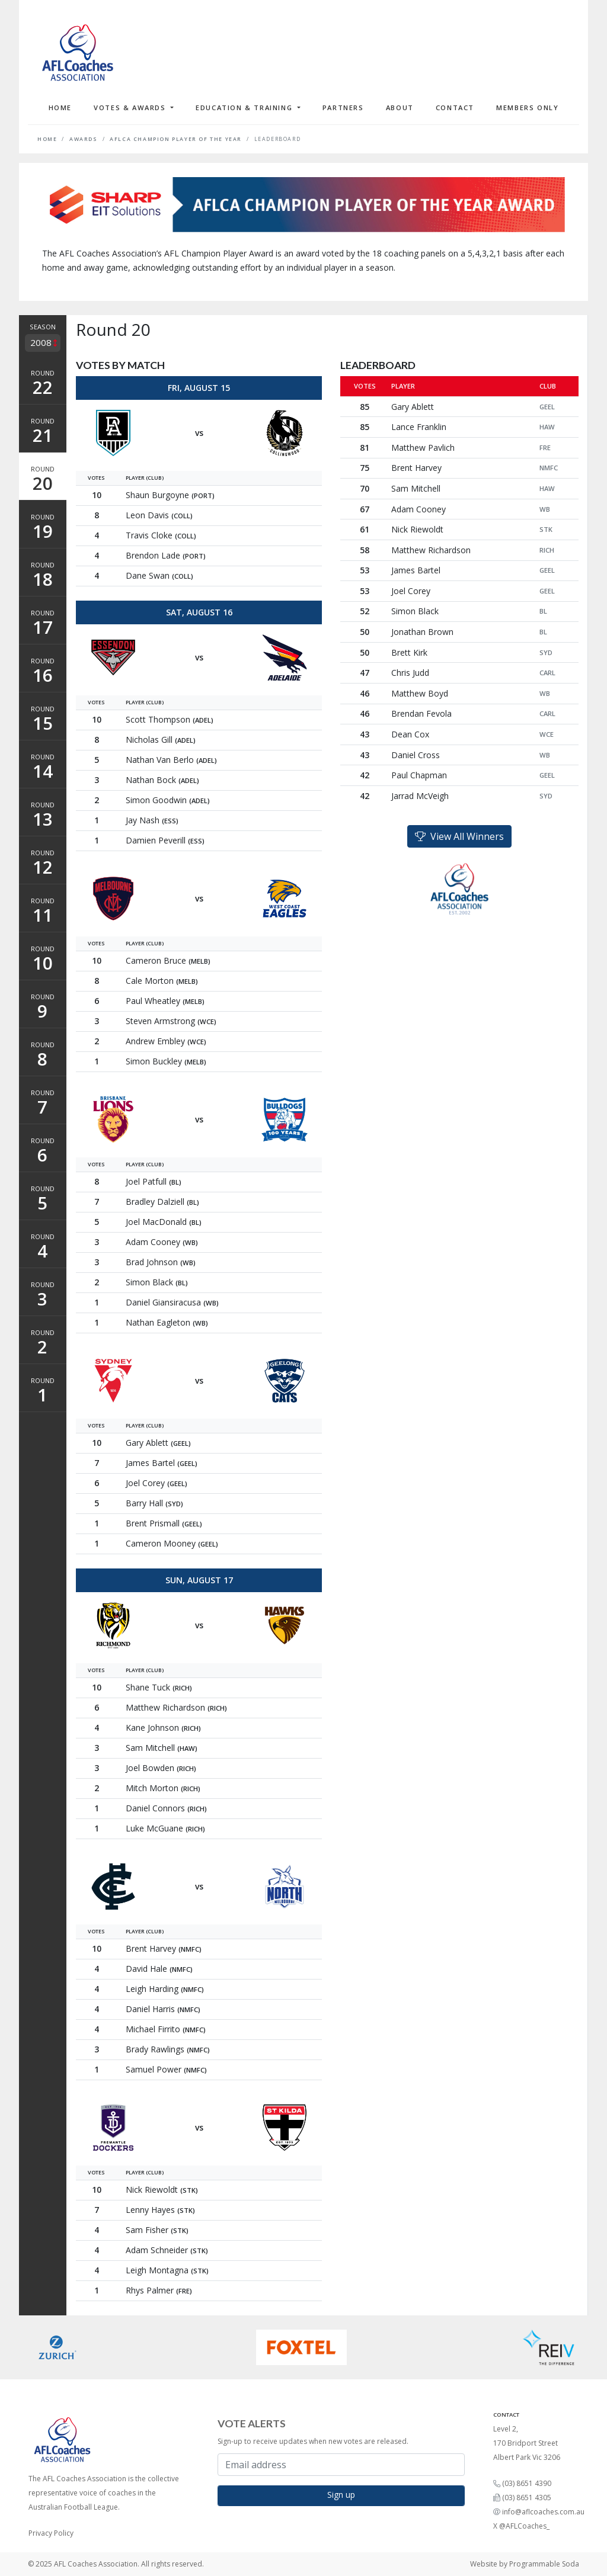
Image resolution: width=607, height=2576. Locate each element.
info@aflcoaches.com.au (543, 2512)
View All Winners (459, 836)
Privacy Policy (51, 2533)
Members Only (527, 107)
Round (42, 383)
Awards (83, 139)
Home (60, 107)
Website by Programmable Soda (524, 2564)
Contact (455, 107)
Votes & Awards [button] (131, 107)
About (400, 107)
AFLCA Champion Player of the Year (176, 139)
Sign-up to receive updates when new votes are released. (313, 2441)
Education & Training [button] (245, 107)
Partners (343, 107)
